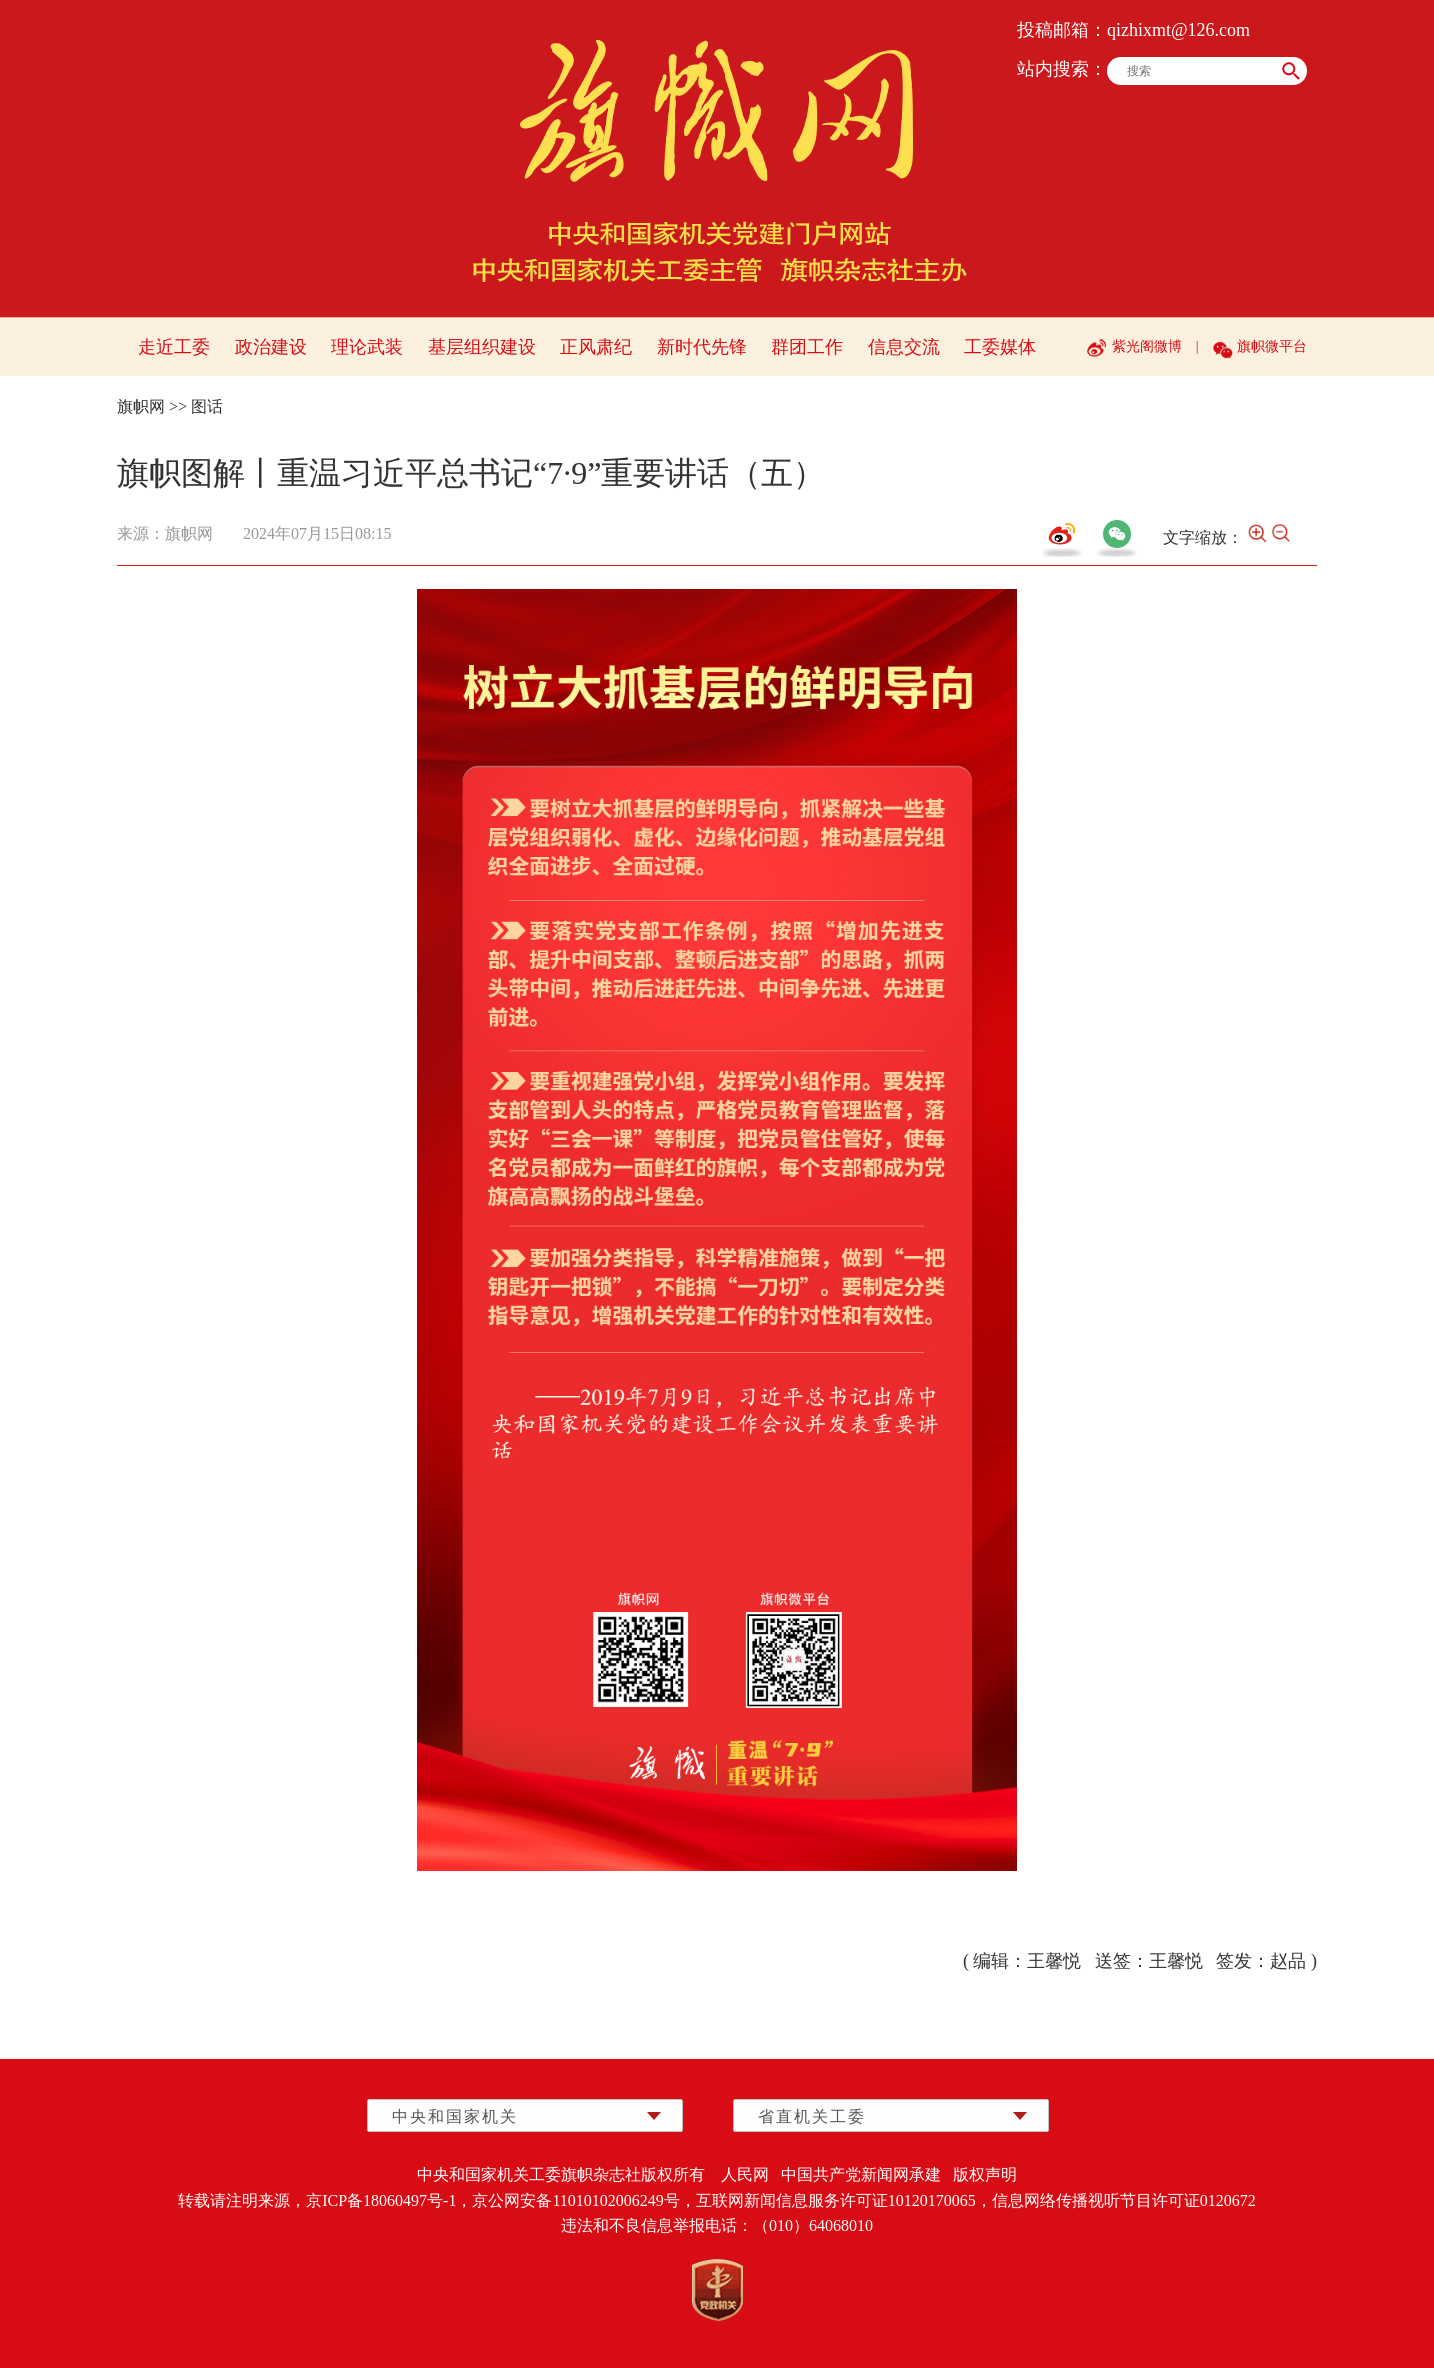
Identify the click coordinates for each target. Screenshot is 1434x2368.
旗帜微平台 (1272, 346)
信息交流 (904, 347)
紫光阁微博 (1147, 346)
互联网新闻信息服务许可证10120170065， (844, 2200)
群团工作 (807, 347)
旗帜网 (141, 406)
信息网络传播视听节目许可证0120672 (1124, 2200)
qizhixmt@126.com (1178, 30)
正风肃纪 (596, 347)
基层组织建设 (482, 347)
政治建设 (271, 347)
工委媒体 (1000, 347)
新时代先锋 (702, 347)
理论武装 (367, 347)
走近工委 (174, 347)
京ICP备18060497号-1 (381, 2200)
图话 (207, 406)
